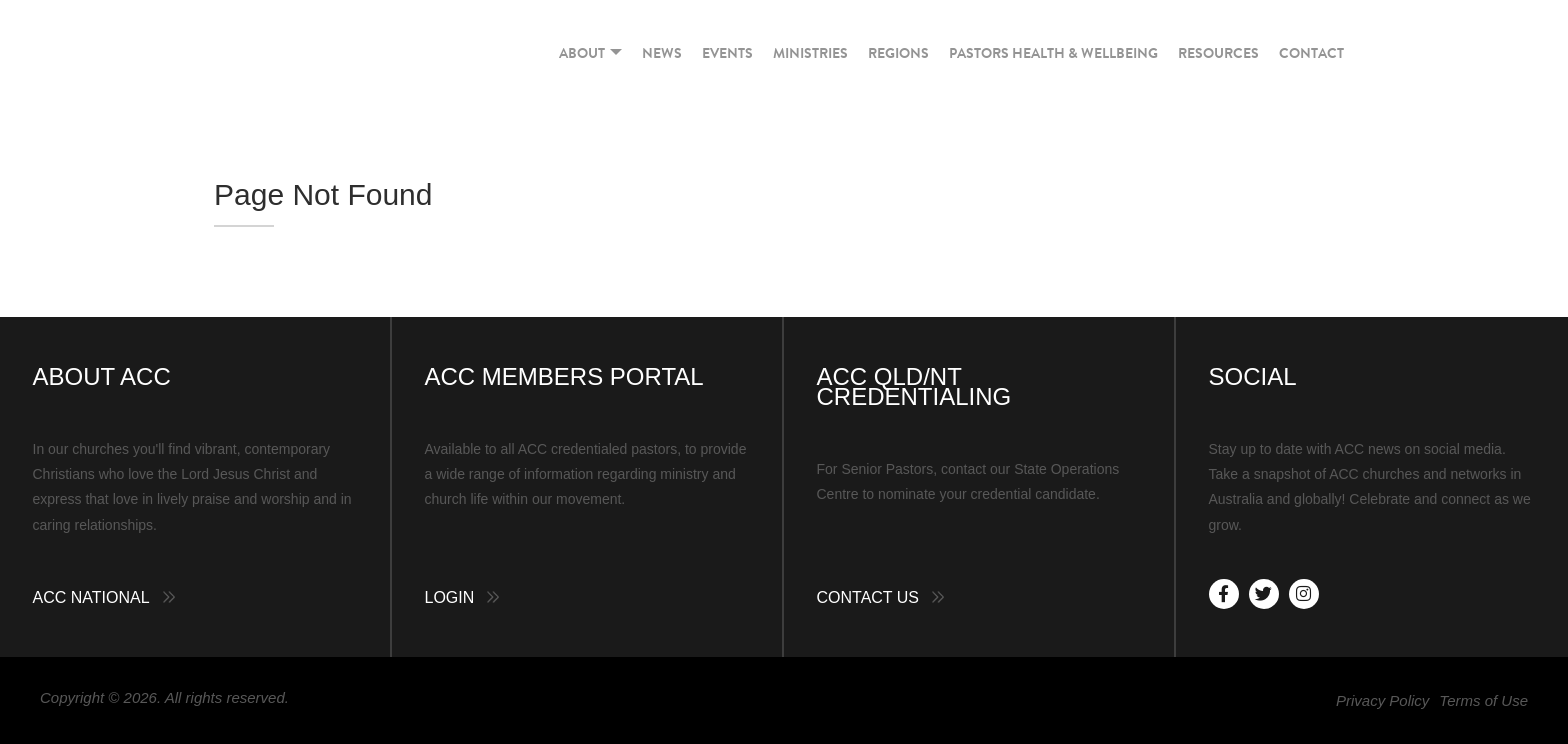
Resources (1218, 53)
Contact (1311, 53)
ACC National (91, 597)
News (662, 53)
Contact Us (868, 597)
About (590, 53)
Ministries (810, 53)
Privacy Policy (1382, 700)
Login (450, 597)
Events (727, 53)
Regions (898, 53)
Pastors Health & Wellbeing (1053, 53)
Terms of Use (1483, 700)
